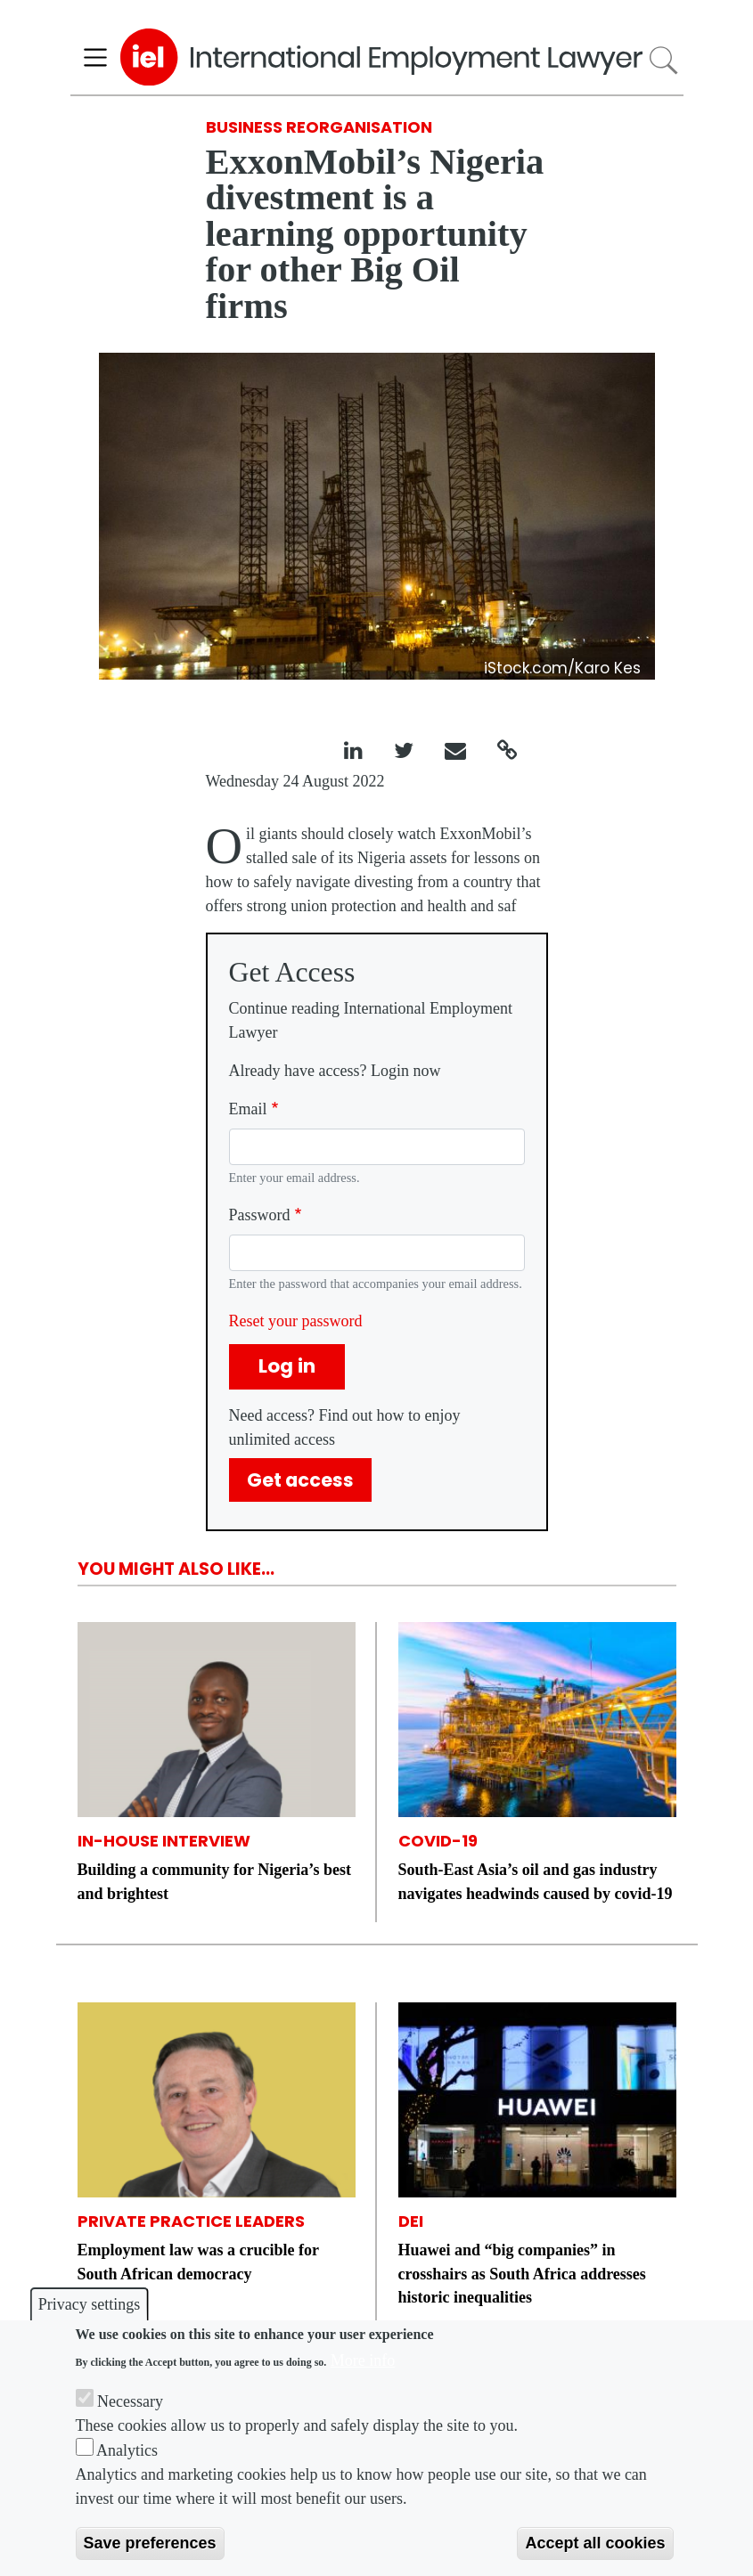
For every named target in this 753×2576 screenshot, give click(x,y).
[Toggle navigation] (95, 57)
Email (248, 1109)
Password (260, 1215)
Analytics (127, 2450)
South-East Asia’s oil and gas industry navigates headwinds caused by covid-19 (535, 1881)
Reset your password (296, 1321)
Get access (300, 1480)
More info (363, 2360)
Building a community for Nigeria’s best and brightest (215, 1881)
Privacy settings (89, 2304)
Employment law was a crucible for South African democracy (198, 2261)
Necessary (130, 2401)
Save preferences (150, 2543)
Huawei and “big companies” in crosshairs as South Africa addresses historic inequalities (522, 2273)
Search (662, 60)
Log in (286, 1366)
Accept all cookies (595, 2543)
